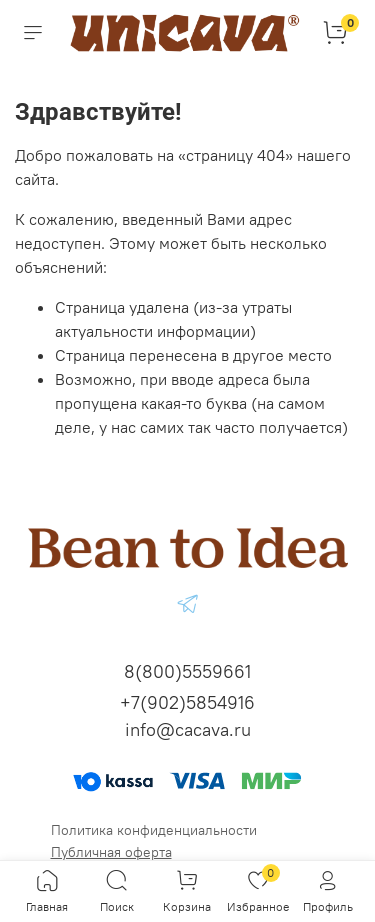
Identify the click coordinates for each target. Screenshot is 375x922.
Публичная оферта (111, 852)
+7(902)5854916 (187, 702)
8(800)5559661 (187, 671)
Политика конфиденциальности (154, 830)
